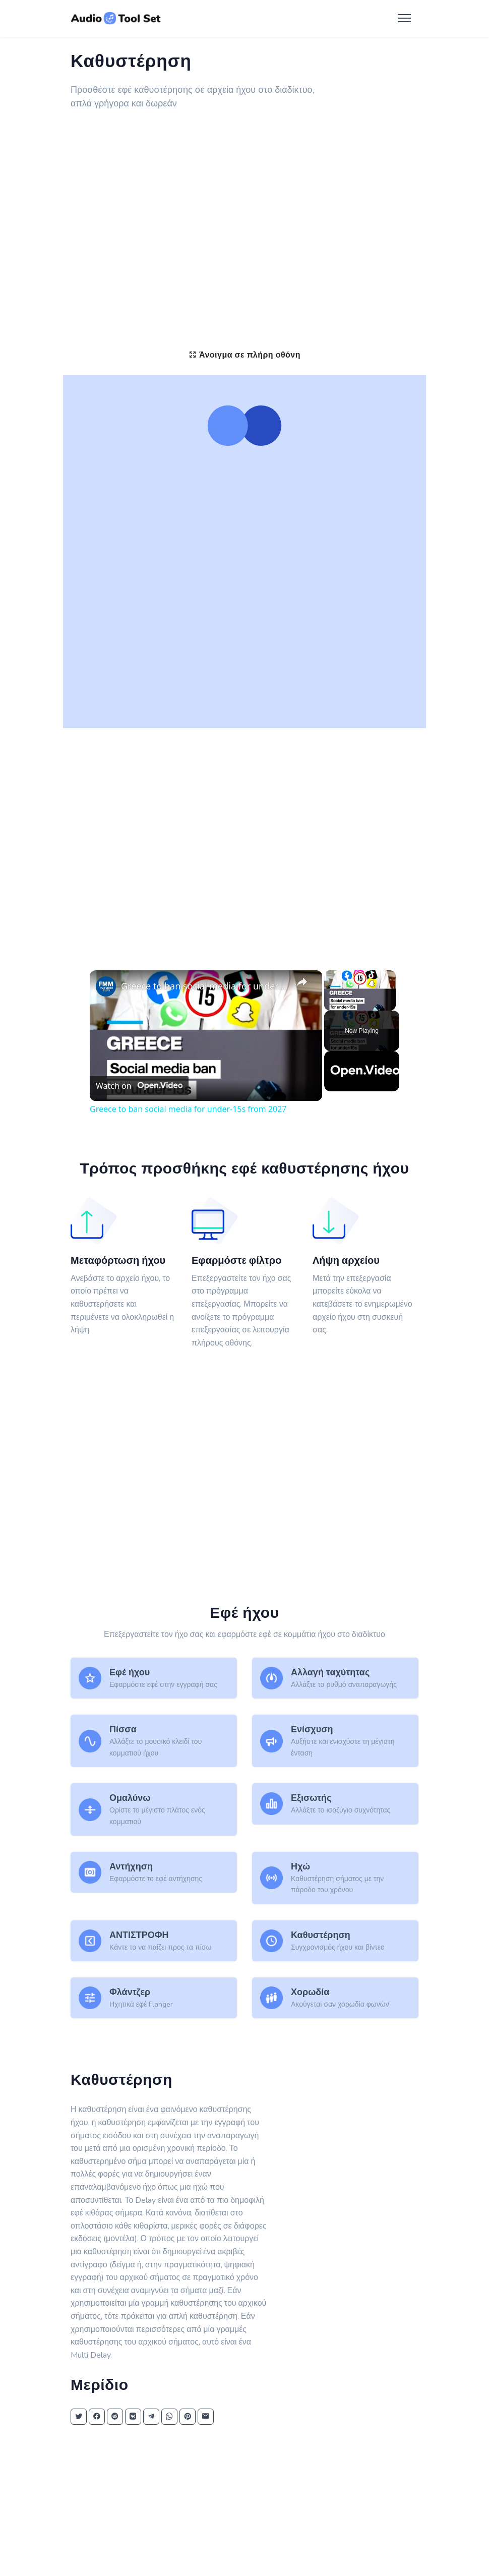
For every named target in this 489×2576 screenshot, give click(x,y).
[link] (106, 986)
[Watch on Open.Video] (139, 1085)
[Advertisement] (244, 198)
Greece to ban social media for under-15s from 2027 (204, 986)
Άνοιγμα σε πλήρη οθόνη (244, 355)
